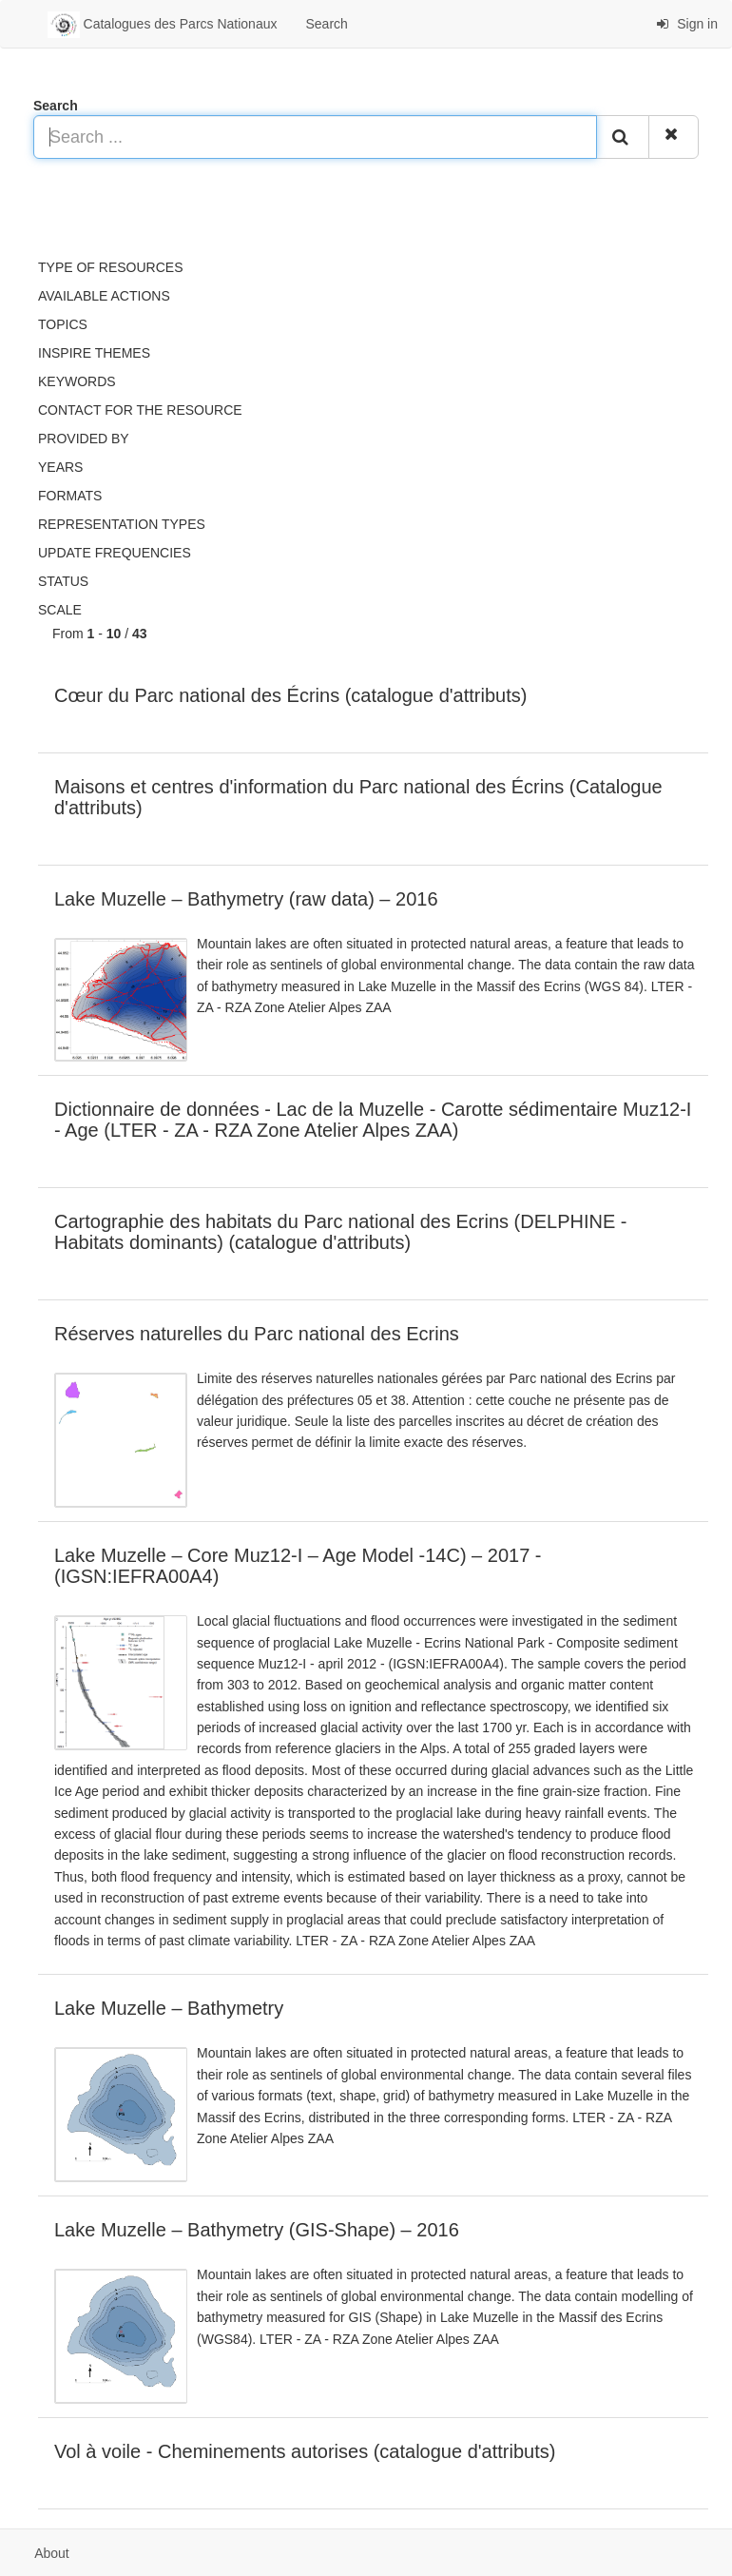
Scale (60, 609)
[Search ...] (315, 137)
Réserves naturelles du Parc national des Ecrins (256, 1333)
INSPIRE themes (94, 353)
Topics (62, 324)
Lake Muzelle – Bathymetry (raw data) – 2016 (246, 898)
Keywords (77, 381)
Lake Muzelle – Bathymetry (168, 2008)
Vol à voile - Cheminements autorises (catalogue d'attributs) (304, 2451)
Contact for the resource (140, 410)
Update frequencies (114, 552)
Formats (70, 495)
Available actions (104, 295)
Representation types (121, 524)
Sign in (687, 23)
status (63, 581)
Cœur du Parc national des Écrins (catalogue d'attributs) (290, 695)
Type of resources (110, 267)
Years (60, 467)
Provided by (83, 438)
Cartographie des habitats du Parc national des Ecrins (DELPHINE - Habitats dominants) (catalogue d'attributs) (340, 1232)
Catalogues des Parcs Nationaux (162, 24)
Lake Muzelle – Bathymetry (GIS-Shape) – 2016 (256, 2229)
